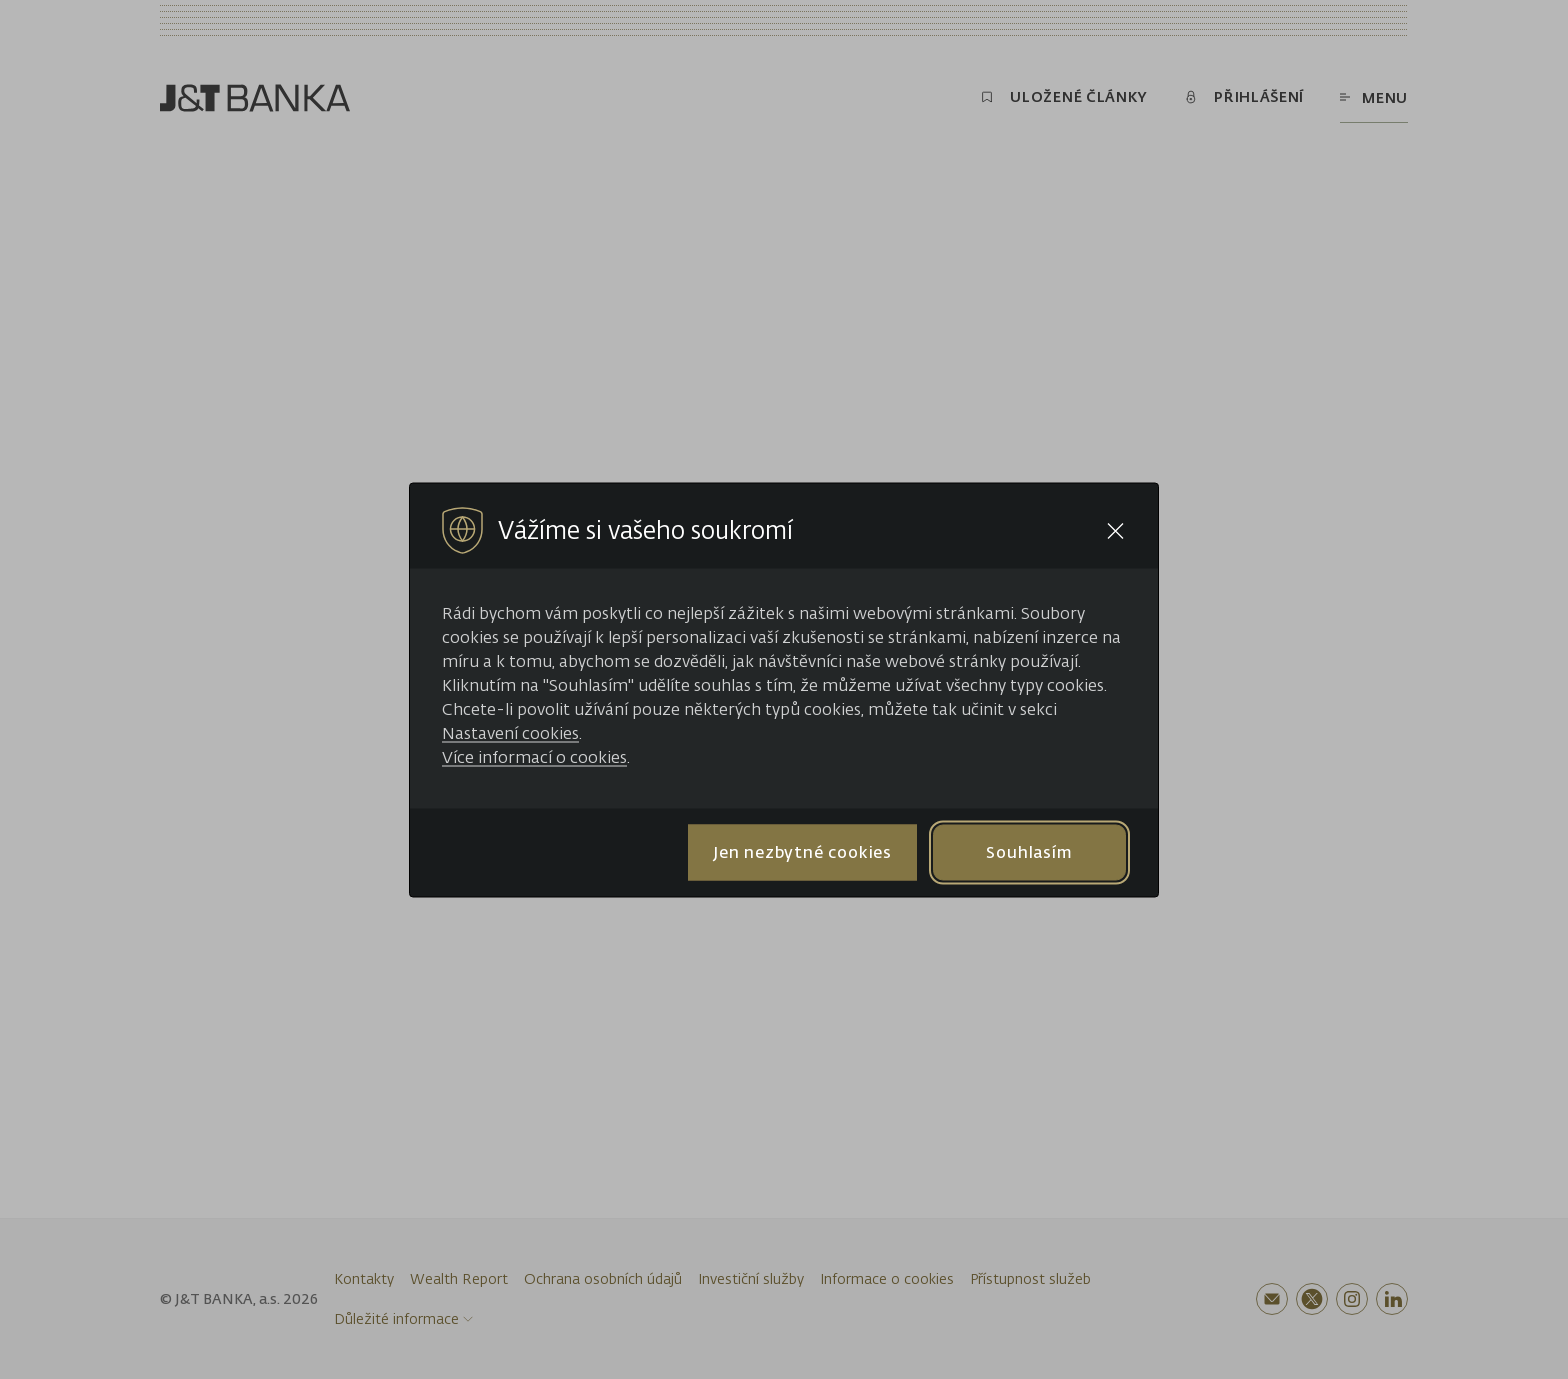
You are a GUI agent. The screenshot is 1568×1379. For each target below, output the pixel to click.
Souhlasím (1029, 852)
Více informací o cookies (534, 756)
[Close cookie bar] (1115, 530)
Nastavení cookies (510, 732)
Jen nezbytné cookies (802, 852)
